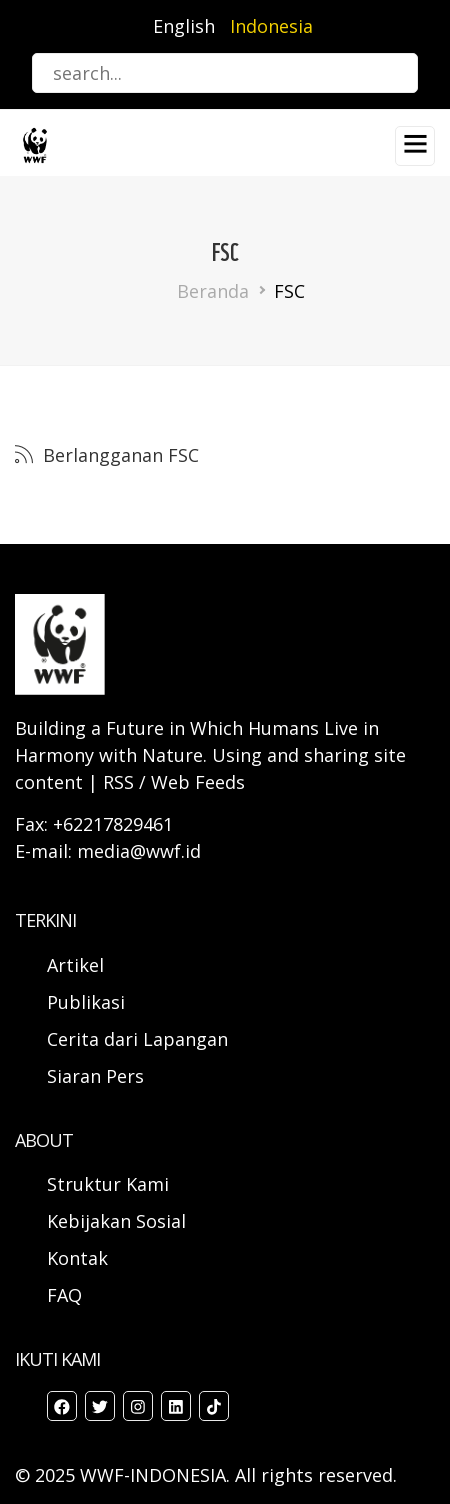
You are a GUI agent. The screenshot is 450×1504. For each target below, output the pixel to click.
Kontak (77, 1258)
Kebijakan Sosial (116, 1221)
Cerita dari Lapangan (137, 1039)
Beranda (213, 291)
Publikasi (86, 1002)
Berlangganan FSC (118, 455)
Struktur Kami (108, 1184)
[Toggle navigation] (415, 146)
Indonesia (271, 26)
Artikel (78, 965)
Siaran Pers (95, 1076)
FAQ (64, 1295)
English (184, 26)
